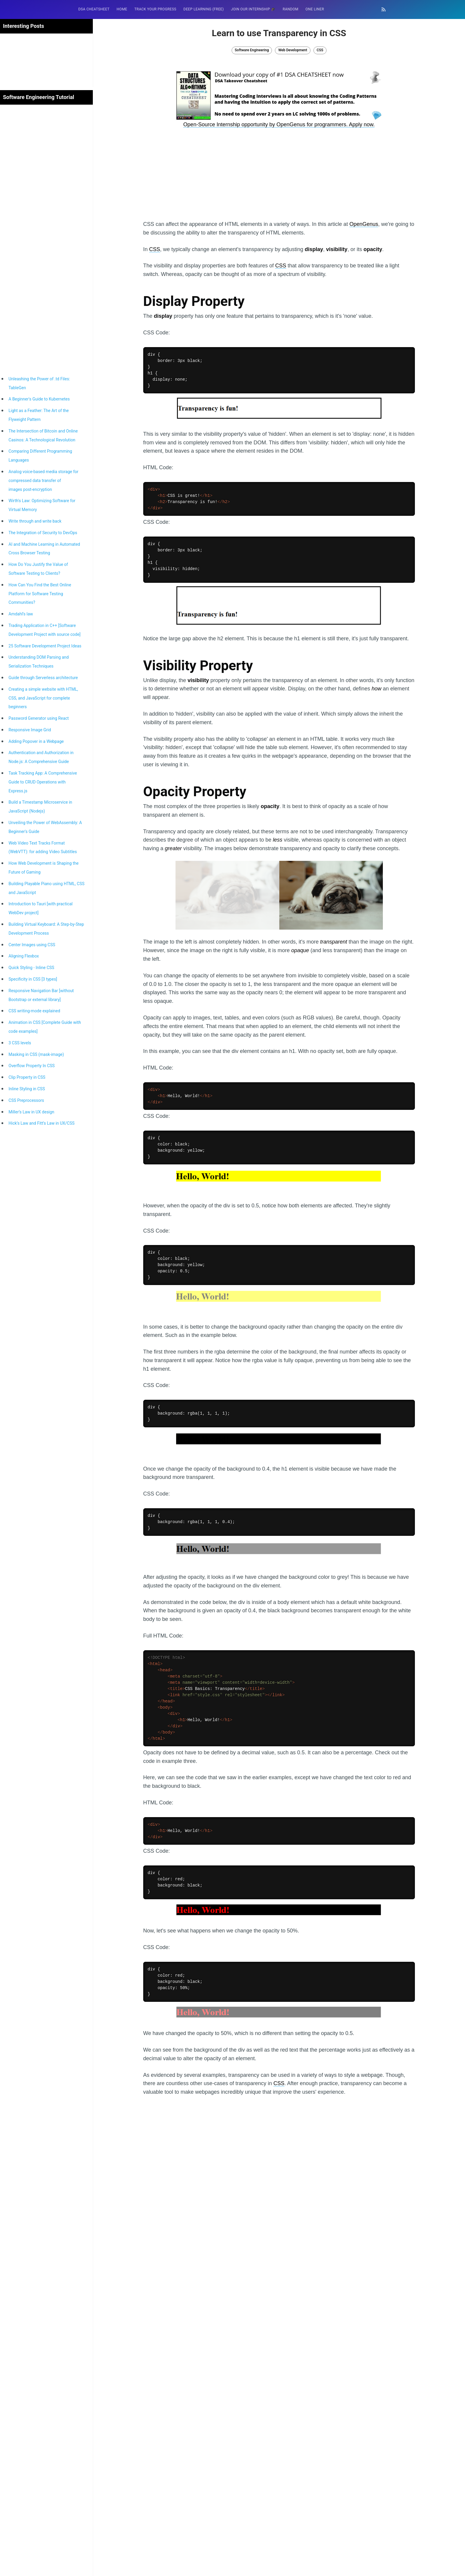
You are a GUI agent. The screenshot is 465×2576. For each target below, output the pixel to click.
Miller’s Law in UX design (31, 1112)
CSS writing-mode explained (34, 1010)
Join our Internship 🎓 (253, 9)
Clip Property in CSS (27, 1077)
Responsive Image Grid (30, 729)
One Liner (314, 9)
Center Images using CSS (32, 944)
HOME (122, 9)
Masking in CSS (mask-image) (36, 1054)
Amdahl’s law (21, 614)
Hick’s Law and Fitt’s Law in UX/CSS (42, 1123)
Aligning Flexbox (24, 956)
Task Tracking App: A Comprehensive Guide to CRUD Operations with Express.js (43, 782)
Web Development (292, 50)
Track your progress (155, 9)
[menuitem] (94, 9)
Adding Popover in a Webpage (36, 741)
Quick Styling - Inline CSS (31, 967)
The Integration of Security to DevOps (43, 532)
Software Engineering (252, 50)
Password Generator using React (39, 718)
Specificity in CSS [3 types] (33, 979)
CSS (320, 50)
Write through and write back (35, 521)
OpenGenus (363, 224)
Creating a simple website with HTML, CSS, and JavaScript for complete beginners (43, 698)
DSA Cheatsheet (93, 9)
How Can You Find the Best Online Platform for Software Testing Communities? (40, 593)
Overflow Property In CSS (32, 1065)
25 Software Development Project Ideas (45, 646)
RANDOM (290, 9)
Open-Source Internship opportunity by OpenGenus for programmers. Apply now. (279, 124)
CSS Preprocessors (26, 1100)
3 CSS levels (20, 1042)
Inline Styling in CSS (27, 1088)
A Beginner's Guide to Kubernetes (39, 399)
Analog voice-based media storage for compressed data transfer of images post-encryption (44, 480)
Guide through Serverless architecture (43, 677)
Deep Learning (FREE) (204, 9)
